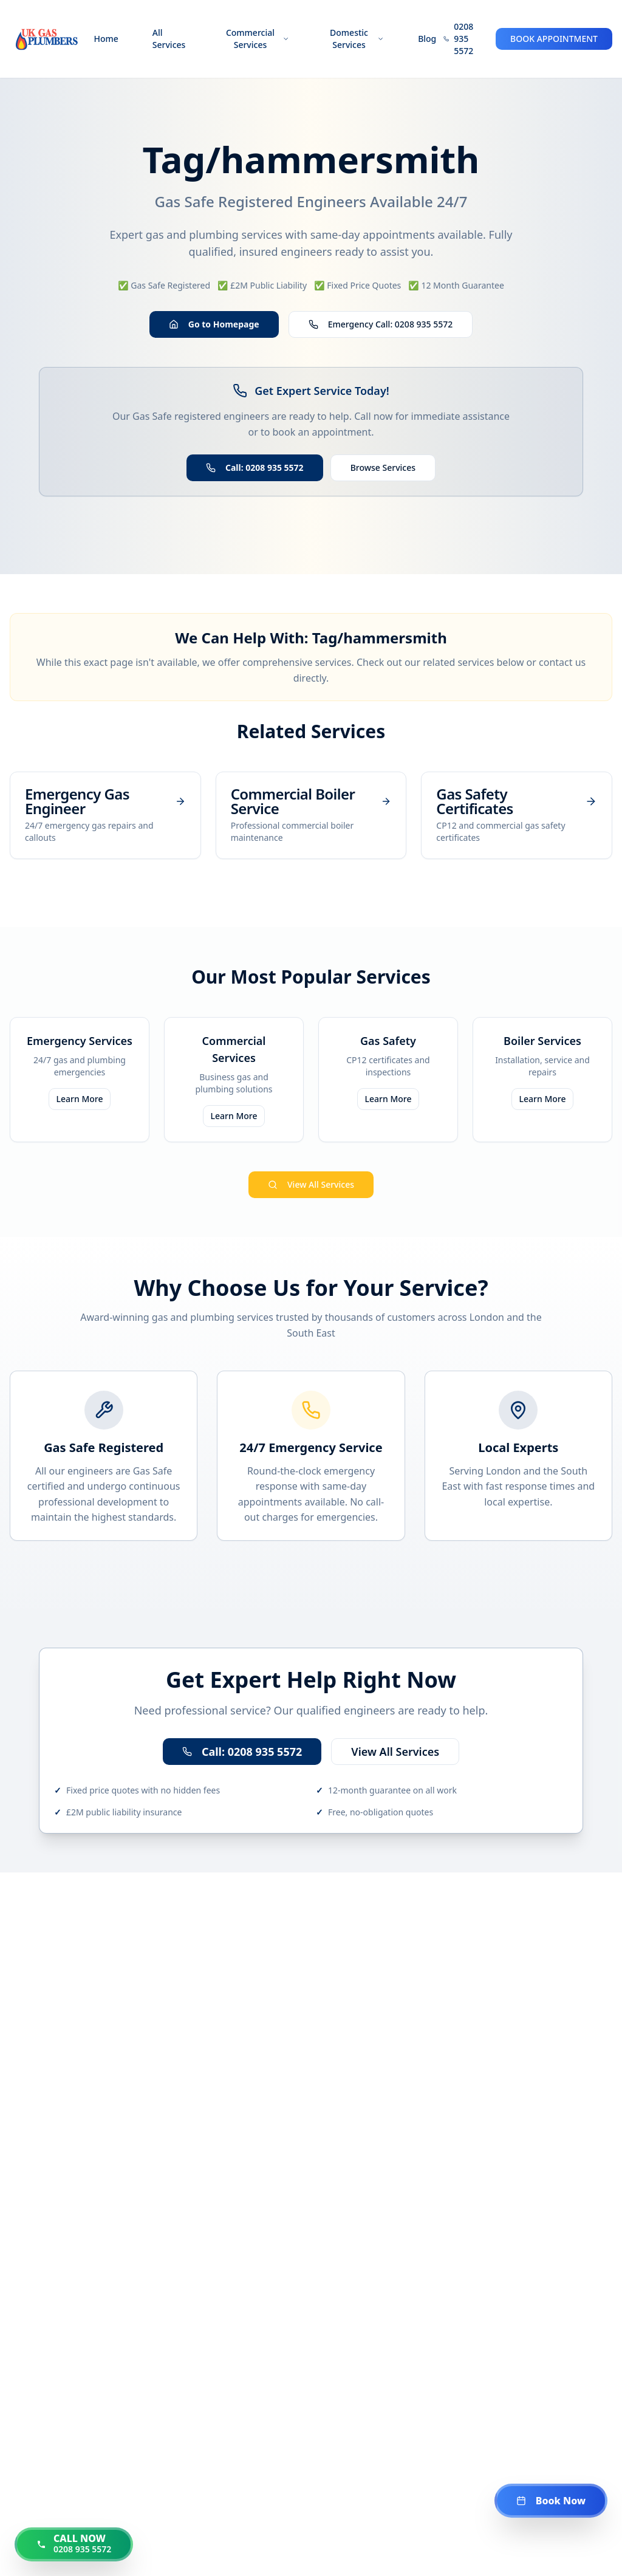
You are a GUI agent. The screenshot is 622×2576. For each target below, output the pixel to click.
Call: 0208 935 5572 (255, 467)
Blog (427, 38)
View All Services (311, 1184)
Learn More (79, 1099)
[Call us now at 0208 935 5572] (74, 2544)
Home (106, 38)
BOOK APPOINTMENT (554, 38)
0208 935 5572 (463, 39)
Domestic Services (357, 38)
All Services (169, 38)
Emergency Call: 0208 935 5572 (381, 324)
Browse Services (382, 467)
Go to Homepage (214, 324)
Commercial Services (257, 38)
